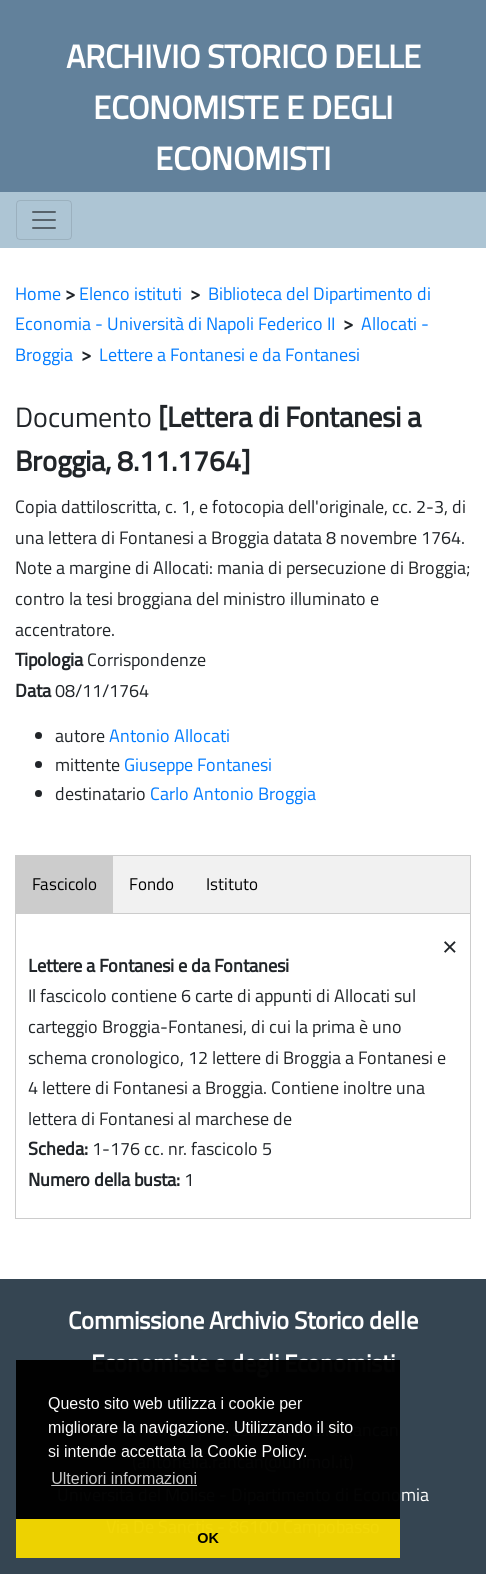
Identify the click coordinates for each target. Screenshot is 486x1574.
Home (38, 293)
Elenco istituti (130, 293)
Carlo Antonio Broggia (233, 793)
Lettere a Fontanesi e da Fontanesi (229, 354)
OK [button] (208, 1538)
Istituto (232, 884)
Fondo (151, 884)
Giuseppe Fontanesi (198, 764)
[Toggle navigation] (44, 220)
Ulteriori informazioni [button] (124, 1478)
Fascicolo (64, 884)
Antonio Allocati (169, 735)
